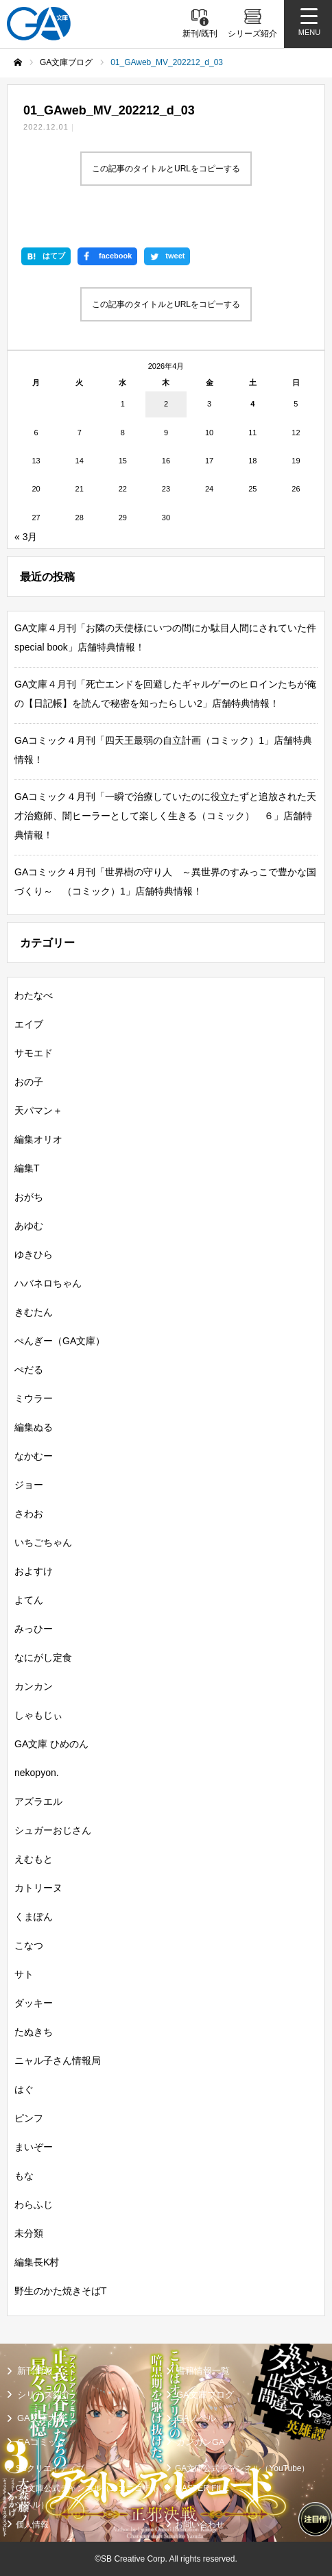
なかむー (33, 1455)
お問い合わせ (199, 2524)
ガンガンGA (200, 2442)
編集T (27, 1168)
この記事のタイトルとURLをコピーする (166, 168)
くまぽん (33, 1916)
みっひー (33, 1628)
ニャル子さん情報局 (57, 2060)
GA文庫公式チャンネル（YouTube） (242, 2468)
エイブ (28, 1024)
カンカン (33, 1686)
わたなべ (33, 995)
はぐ (24, 2089)
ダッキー (33, 2002)
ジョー (28, 1484)
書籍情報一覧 (203, 2371)
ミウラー (33, 1398)
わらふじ (33, 2204)
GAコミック (41, 2442)
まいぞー (33, 2146)
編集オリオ (38, 1139)
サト (24, 1974)
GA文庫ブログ (205, 2395)
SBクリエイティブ (50, 2468)
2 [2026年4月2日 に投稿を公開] (166, 404)
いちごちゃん (43, 1542)
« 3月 (25, 536)
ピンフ (28, 2118)
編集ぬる (33, 1427)
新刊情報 (35, 2371)
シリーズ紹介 (44, 2395)
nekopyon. (36, 1772)
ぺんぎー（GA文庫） (59, 1340)
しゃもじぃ (38, 1715)
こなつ (28, 1945)
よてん (28, 1599)
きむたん (33, 1312)
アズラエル (38, 1801)
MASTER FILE (202, 2488)
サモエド (33, 1052)
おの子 (28, 1081)
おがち (28, 1196)
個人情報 (32, 2524)
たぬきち (33, 2031)
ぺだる (28, 1369)
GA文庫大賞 (41, 2418)
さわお (28, 1513)
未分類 (28, 2233)
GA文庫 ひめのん (51, 1743)
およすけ (33, 1571)
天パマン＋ (38, 1110)
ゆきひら (33, 1254)
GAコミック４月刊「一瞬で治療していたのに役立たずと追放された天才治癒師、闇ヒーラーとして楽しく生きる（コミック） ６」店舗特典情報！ (165, 815)
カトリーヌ (38, 1887)
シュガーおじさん (52, 1830)
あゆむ (28, 1225)
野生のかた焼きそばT (60, 2290)
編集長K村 (36, 2262)
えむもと (33, 1859)
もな (24, 2175)
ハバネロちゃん (48, 1283)
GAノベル (196, 2418)
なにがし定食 (43, 1657)
